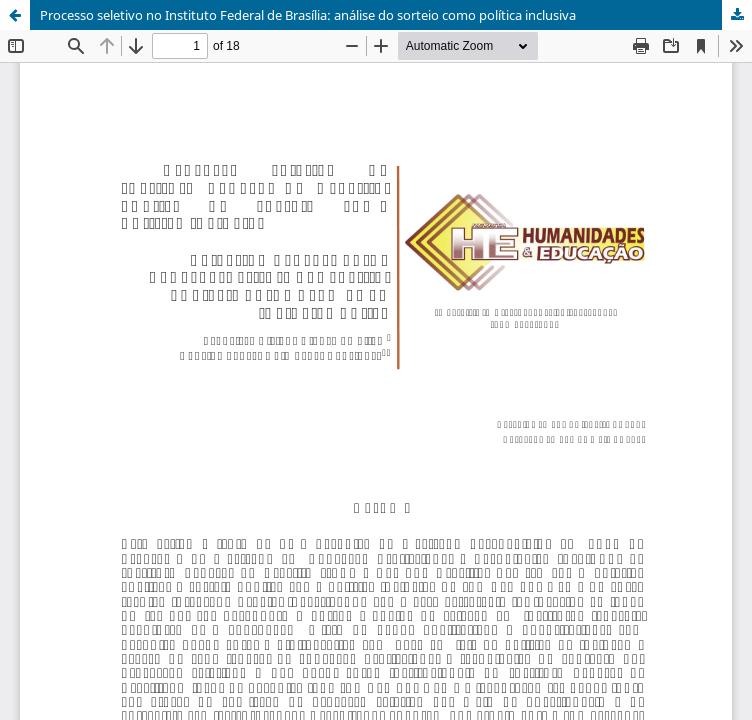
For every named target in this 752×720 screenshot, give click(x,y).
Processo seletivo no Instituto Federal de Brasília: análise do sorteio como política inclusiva (308, 15)
